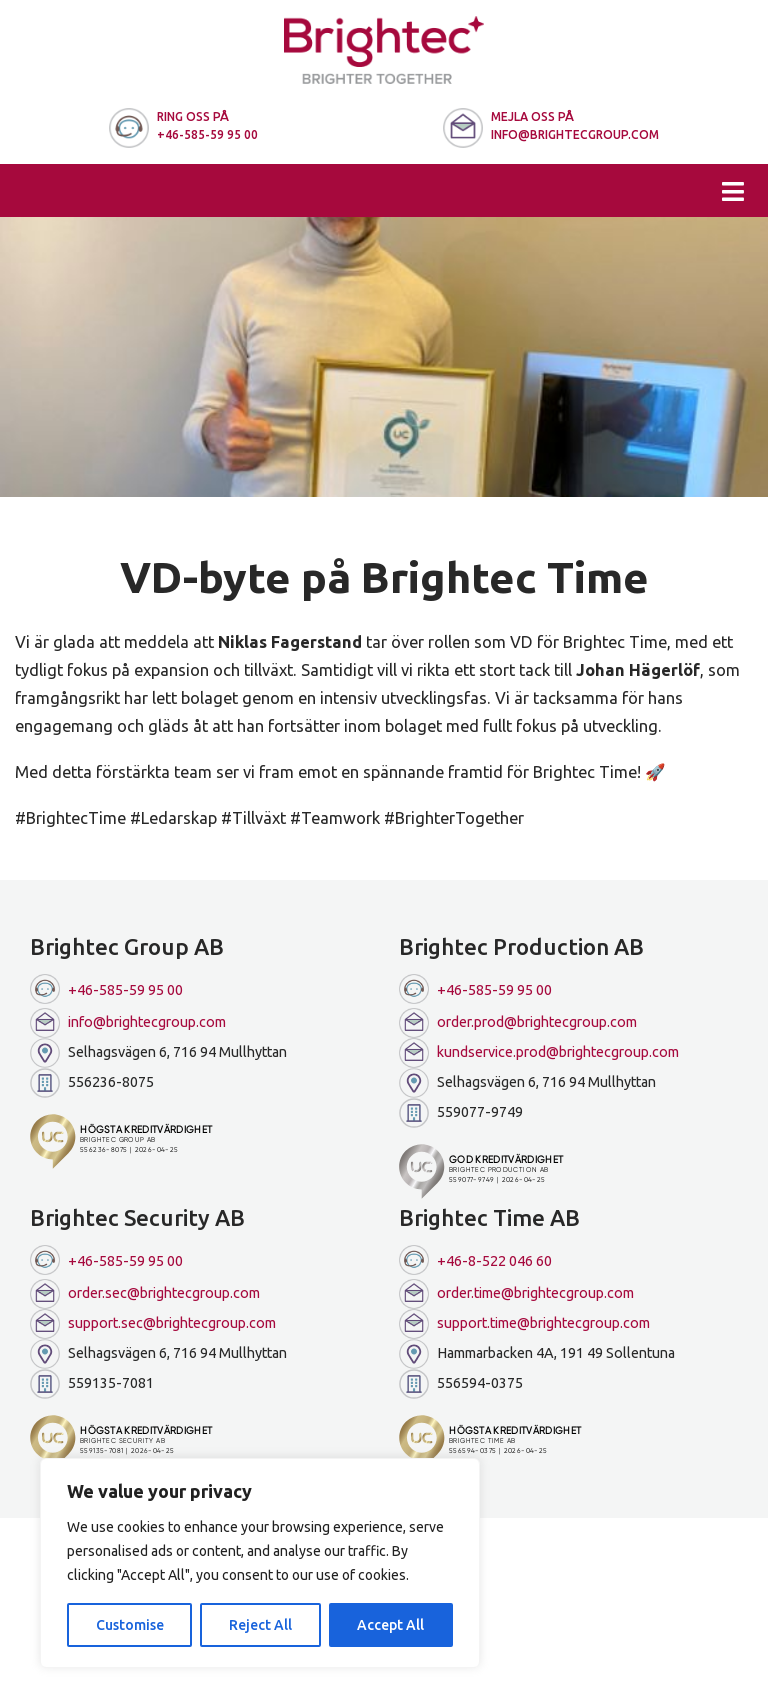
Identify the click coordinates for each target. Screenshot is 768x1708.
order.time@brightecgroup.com (516, 1294)
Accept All (390, 1625)
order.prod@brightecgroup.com (518, 1023)
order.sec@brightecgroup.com (145, 1294)
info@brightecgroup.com (128, 1023)
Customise (130, 1625)
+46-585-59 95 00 (106, 989)
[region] (260, 1563)
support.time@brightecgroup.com (524, 1324)
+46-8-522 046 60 (475, 1260)
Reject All (260, 1625)
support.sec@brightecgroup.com (153, 1324)
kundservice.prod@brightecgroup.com (539, 1053)
